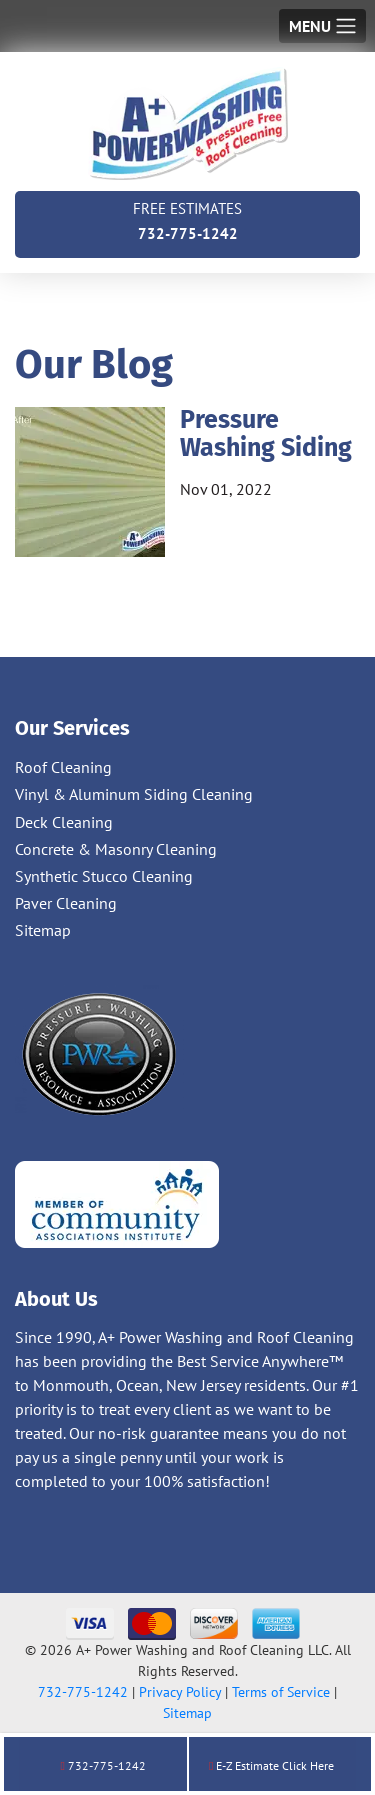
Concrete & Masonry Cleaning (116, 849)
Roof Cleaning (63, 767)
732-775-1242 (187, 219)
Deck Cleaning (64, 822)
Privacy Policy (180, 1692)
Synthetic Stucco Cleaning (104, 876)
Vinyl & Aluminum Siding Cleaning (134, 794)
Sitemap (43, 930)
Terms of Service (281, 1692)
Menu (310, 26)
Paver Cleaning (66, 903)
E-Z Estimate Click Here (271, 1765)
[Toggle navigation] (322, 26)
